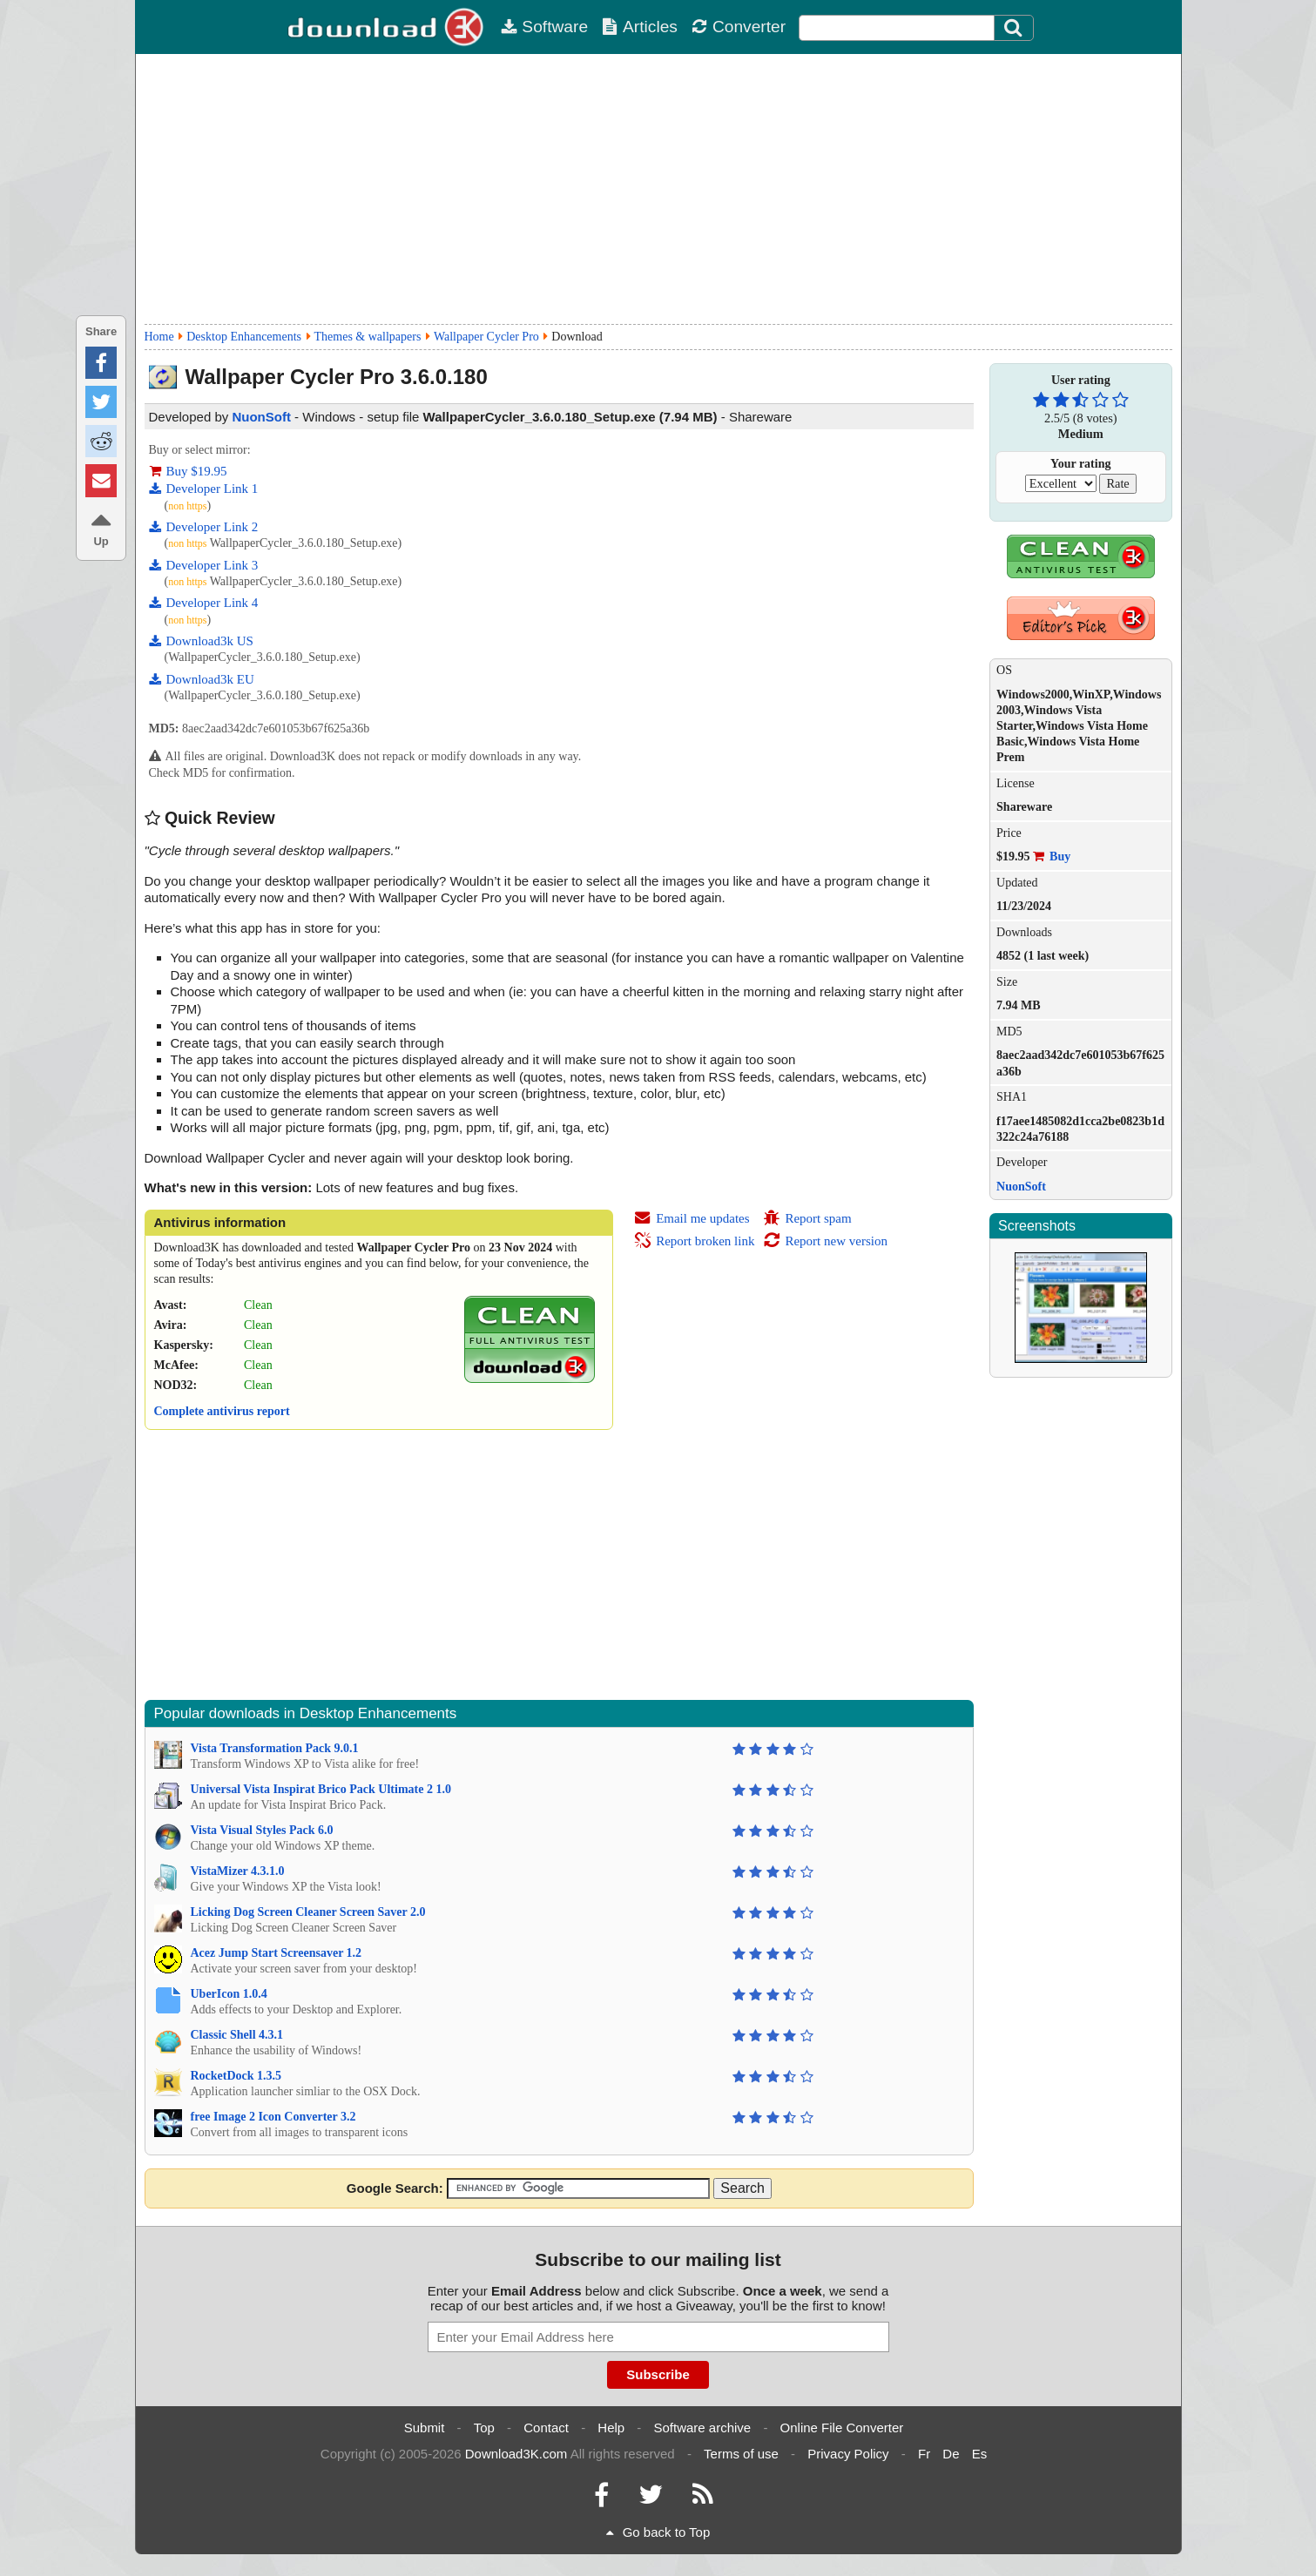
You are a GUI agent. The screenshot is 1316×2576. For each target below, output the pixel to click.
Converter (739, 26)
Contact (546, 2427)
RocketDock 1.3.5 (236, 2075)
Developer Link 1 (204, 489)
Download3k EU (201, 679)
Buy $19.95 (188, 471)
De (950, 2453)
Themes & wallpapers (368, 336)
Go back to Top (658, 2532)
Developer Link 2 (204, 527)
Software (544, 26)
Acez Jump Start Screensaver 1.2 (276, 1952)
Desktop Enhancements (243, 336)
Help (610, 2427)
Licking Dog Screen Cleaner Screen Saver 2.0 (308, 1912)
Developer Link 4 (204, 603)
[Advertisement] (658, 189)
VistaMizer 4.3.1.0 (238, 1871)
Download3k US (201, 641)
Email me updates (691, 1218)
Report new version (825, 1241)
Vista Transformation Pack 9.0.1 (275, 1748)
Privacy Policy (847, 2453)
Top (484, 2427)
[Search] (1014, 28)
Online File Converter (842, 2427)
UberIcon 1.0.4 (229, 1993)
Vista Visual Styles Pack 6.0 (262, 1830)
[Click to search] (1015, 27)
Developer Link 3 (204, 565)
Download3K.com (516, 2453)
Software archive (703, 2427)
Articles (640, 26)
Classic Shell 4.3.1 (237, 2034)
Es (980, 2453)
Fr (924, 2453)
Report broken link (694, 1241)
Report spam (807, 1218)
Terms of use (741, 2453)
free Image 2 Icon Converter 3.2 (273, 2116)
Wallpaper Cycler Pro (486, 336)
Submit (424, 2427)
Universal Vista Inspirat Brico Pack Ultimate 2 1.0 (321, 1789)
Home (159, 336)
